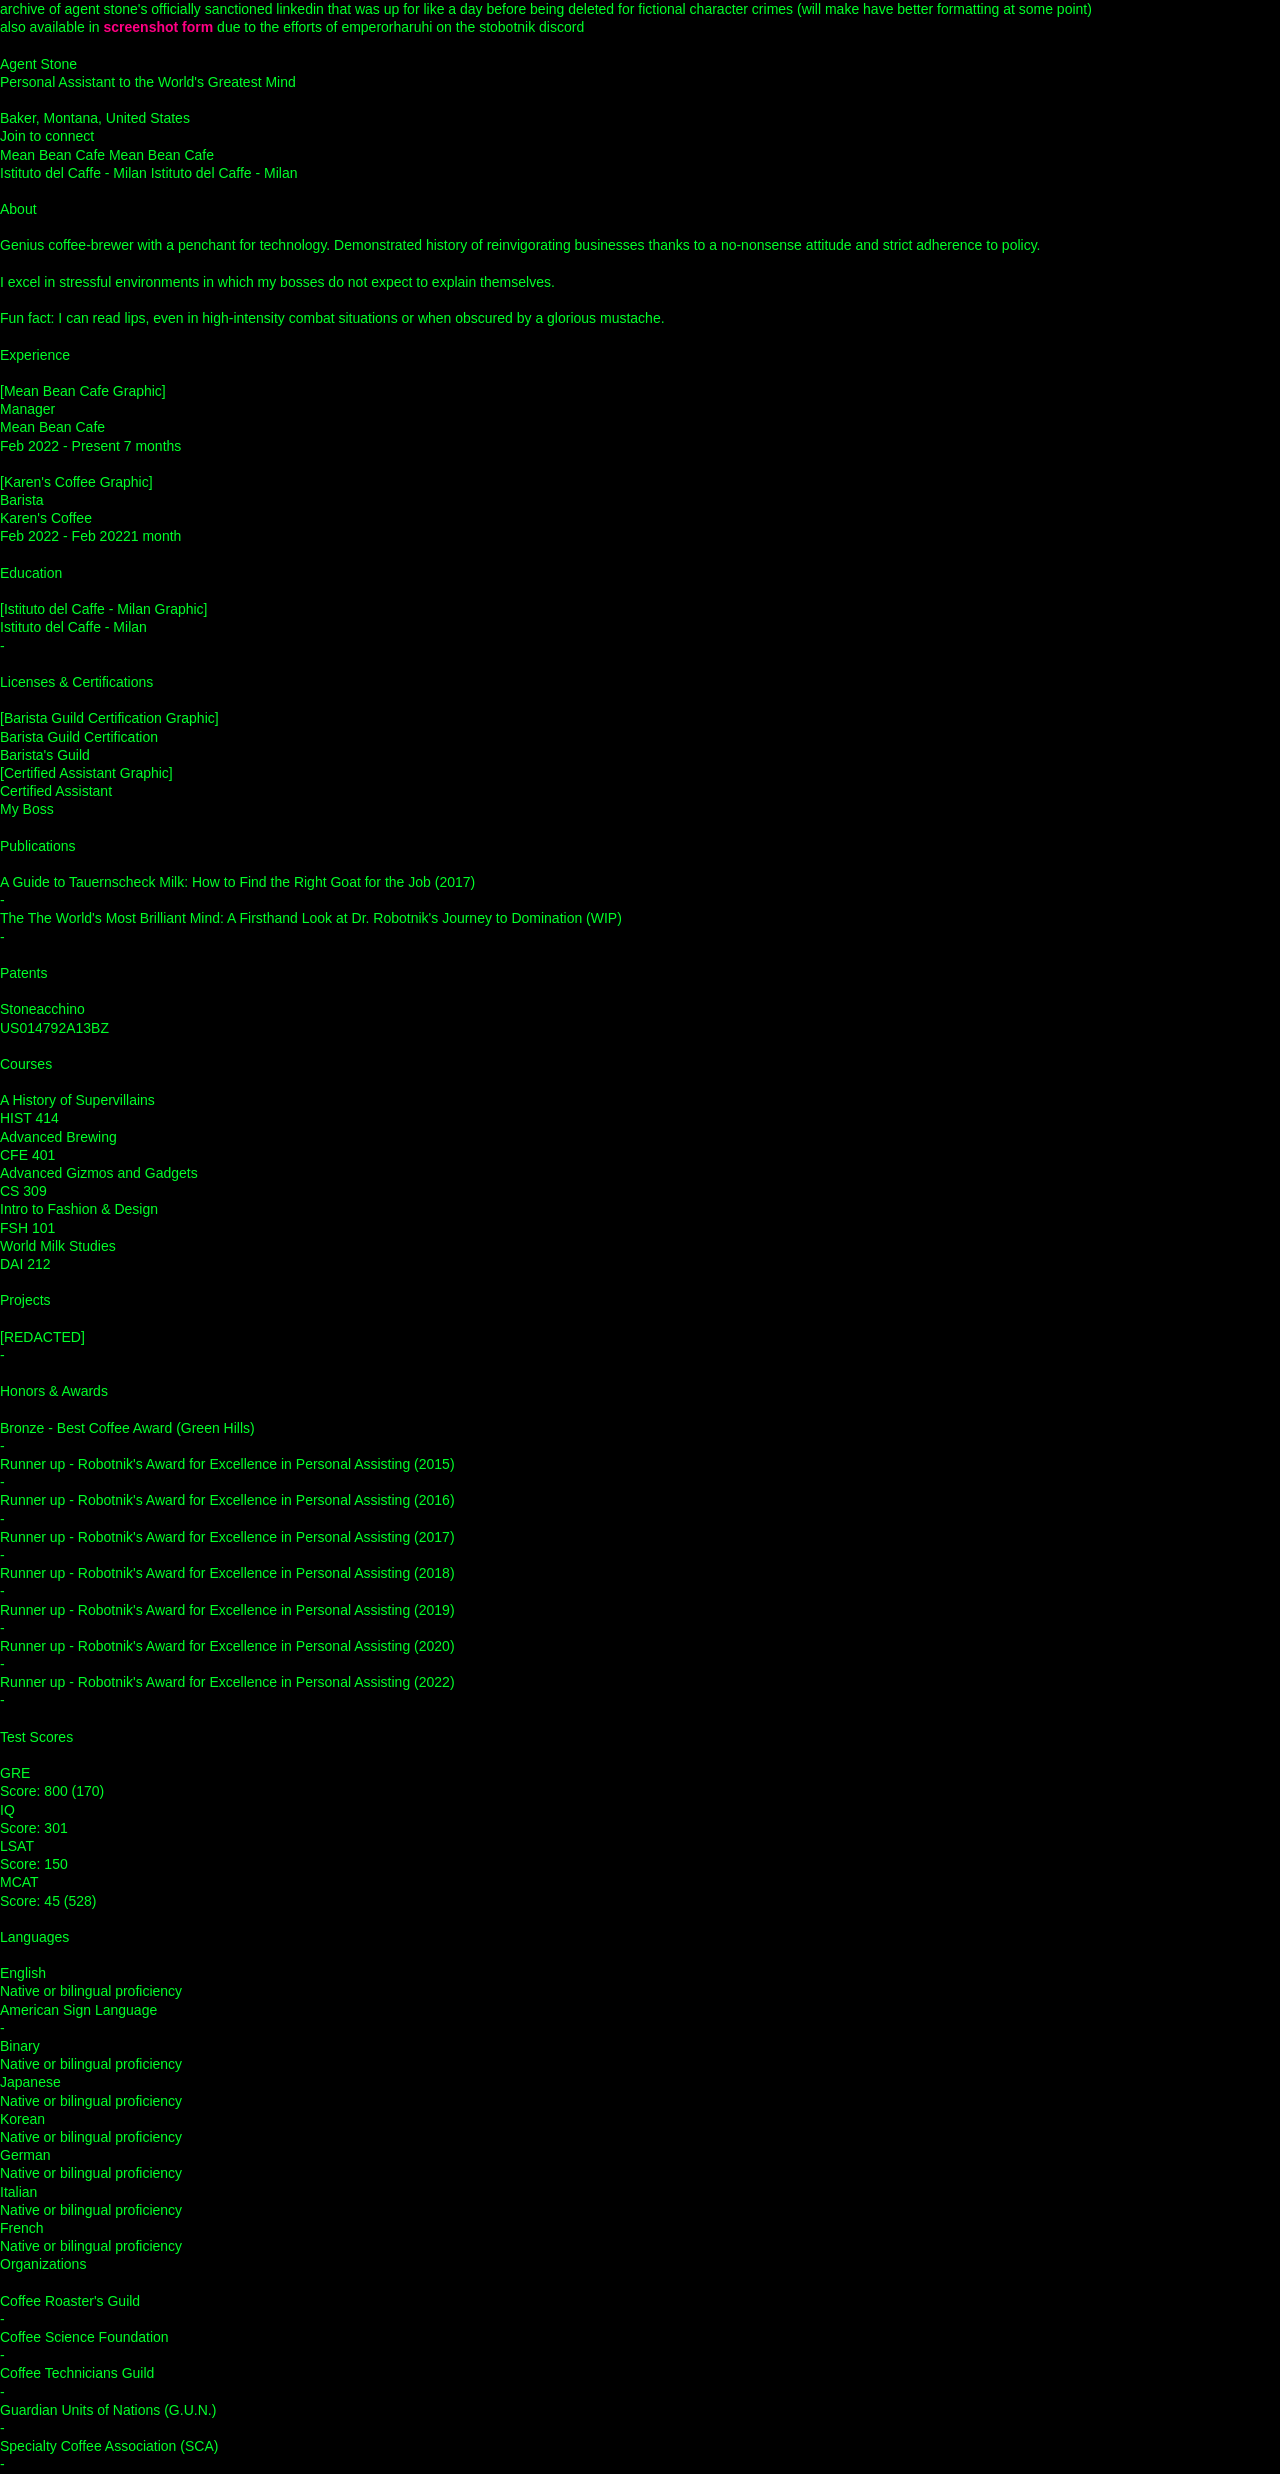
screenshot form (159, 27)
